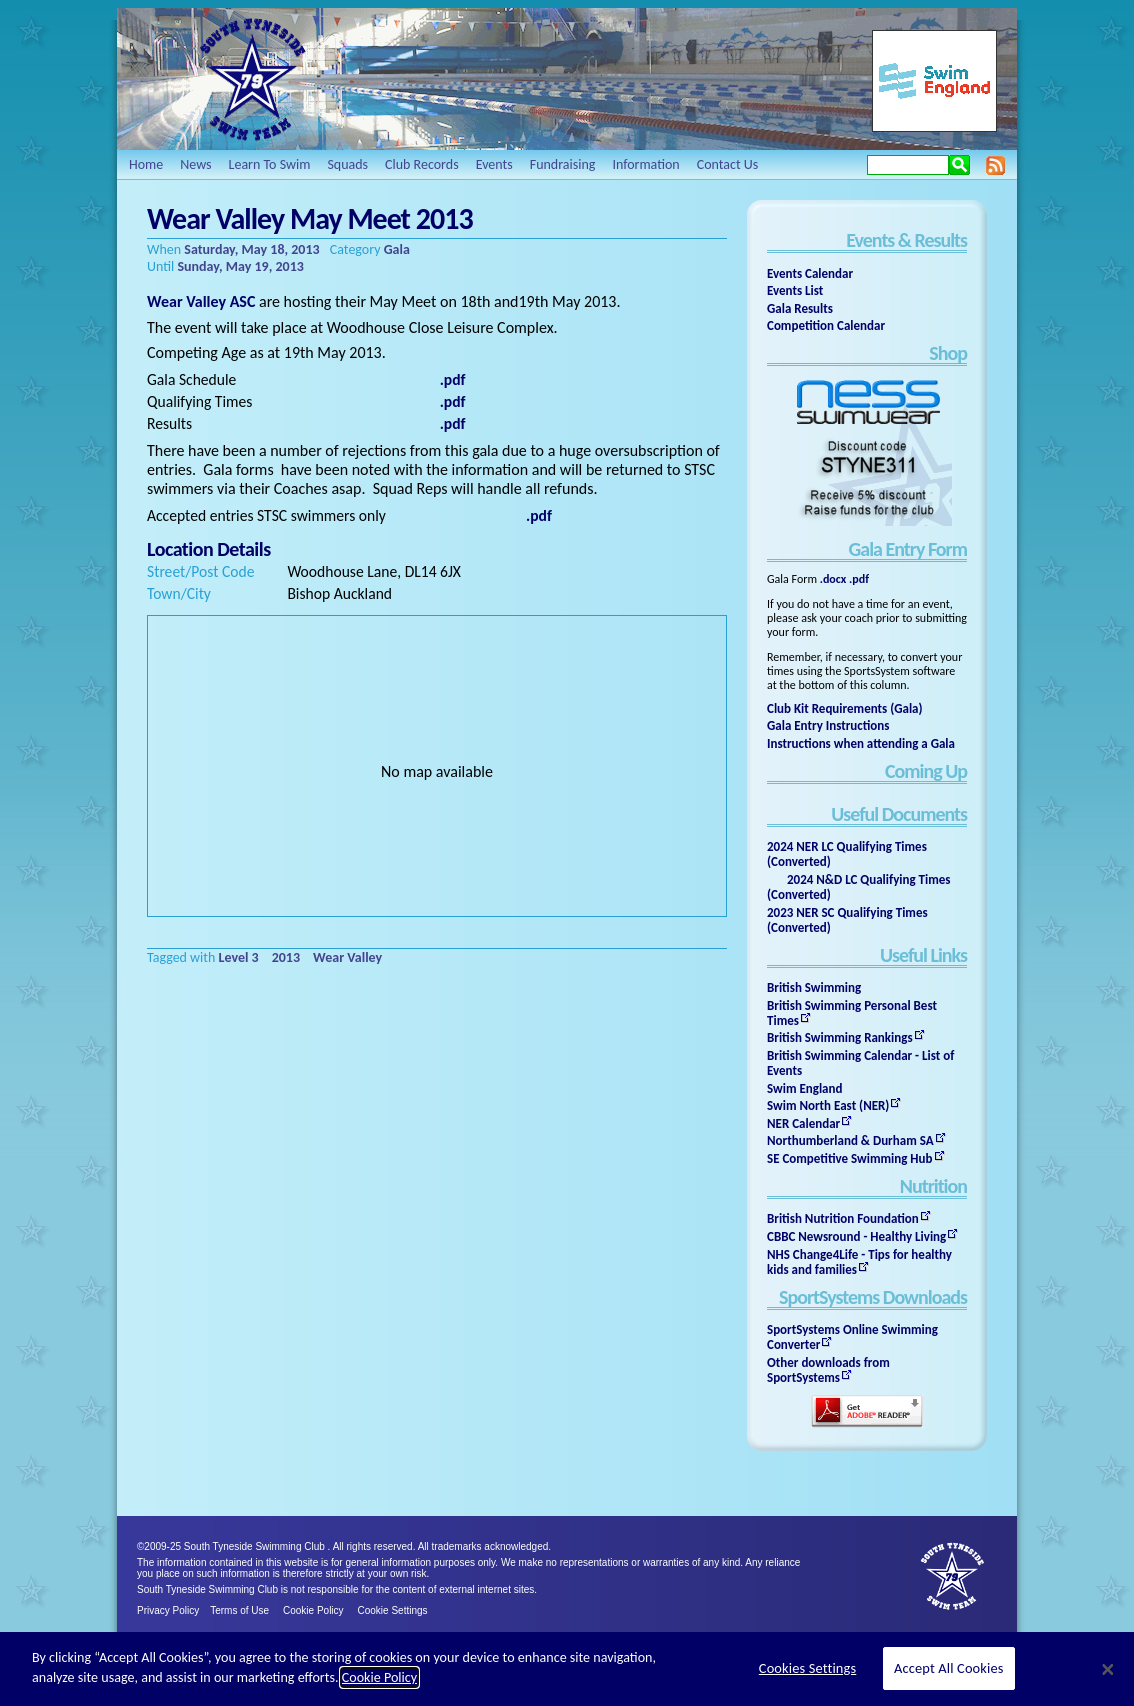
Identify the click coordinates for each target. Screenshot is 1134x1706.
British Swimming (814, 987)
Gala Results (800, 308)
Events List (795, 290)
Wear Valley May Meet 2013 (310, 218)
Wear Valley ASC (201, 301)
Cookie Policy (313, 1610)
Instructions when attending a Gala (861, 743)
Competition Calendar (826, 325)
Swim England (804, 1088)
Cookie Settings (393, 1610)
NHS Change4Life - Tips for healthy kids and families (859, 1262)
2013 (286, 957)
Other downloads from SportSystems (828, 1370)
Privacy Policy (168, 1610)
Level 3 (239, 957)
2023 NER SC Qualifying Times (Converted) (847, 920)
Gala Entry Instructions (828, 725)
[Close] (1108, 1669)
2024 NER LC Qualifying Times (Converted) (847, 854)
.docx (833, 579)
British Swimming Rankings (840, 1037)
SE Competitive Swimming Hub (850, 1158)
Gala (397, 249)
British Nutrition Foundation (843, 1218)
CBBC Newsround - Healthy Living (856, 1236)
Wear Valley (347, 957)
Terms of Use (239, 1610)
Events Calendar (810, 273)
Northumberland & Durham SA (850, 1140)
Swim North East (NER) (828, 1105)
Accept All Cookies (949, 1668)
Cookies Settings (807, 1668)
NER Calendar (803, 1123)
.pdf (859, 579)
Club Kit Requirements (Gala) (845, 708)
